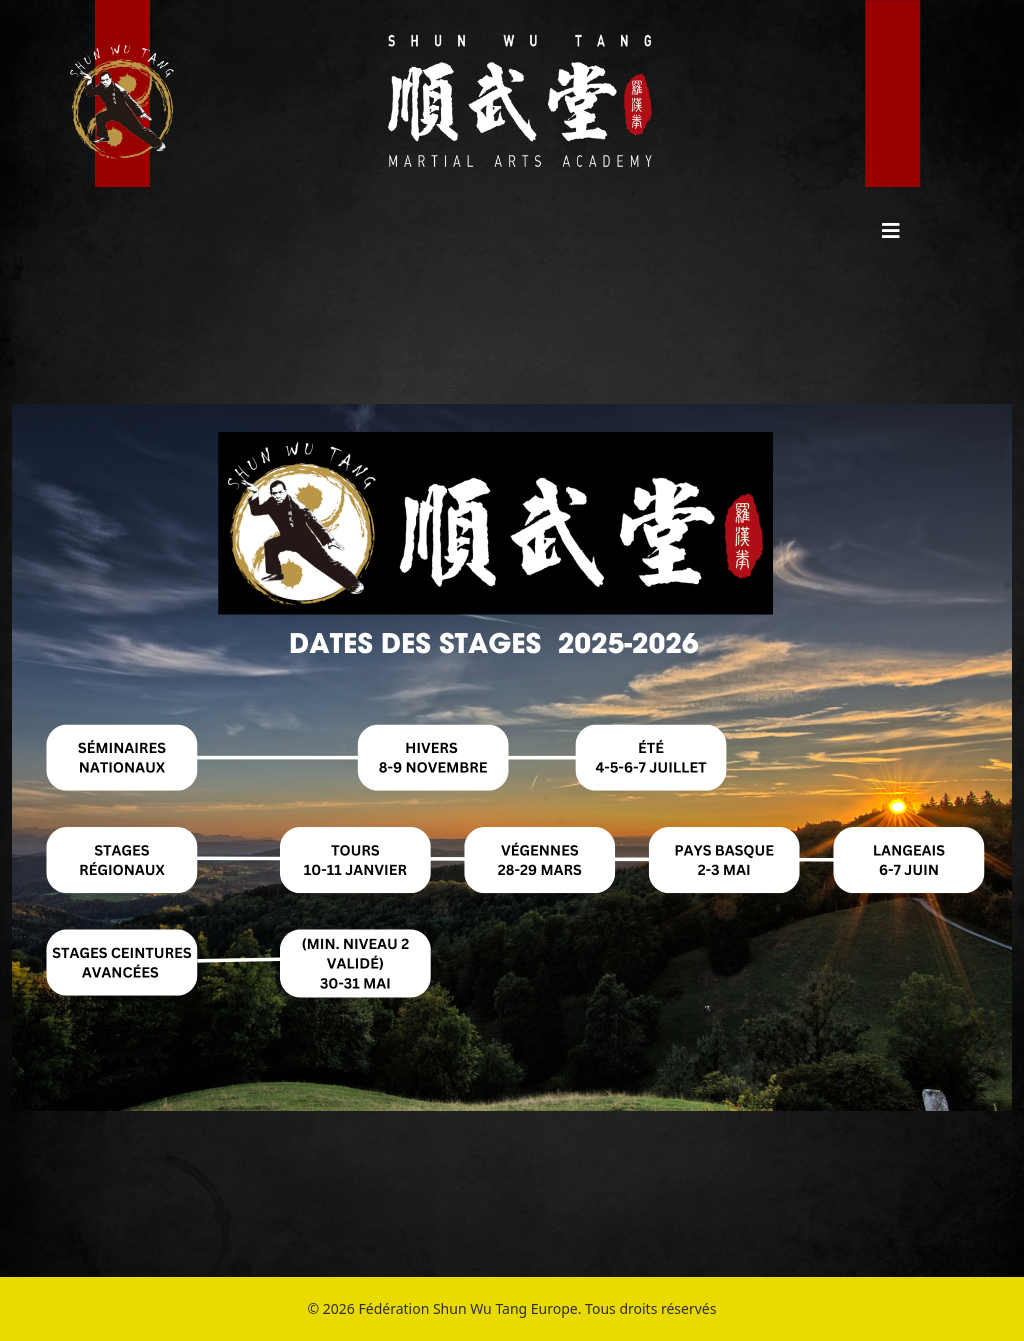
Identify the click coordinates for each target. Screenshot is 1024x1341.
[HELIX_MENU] (891, 230)
